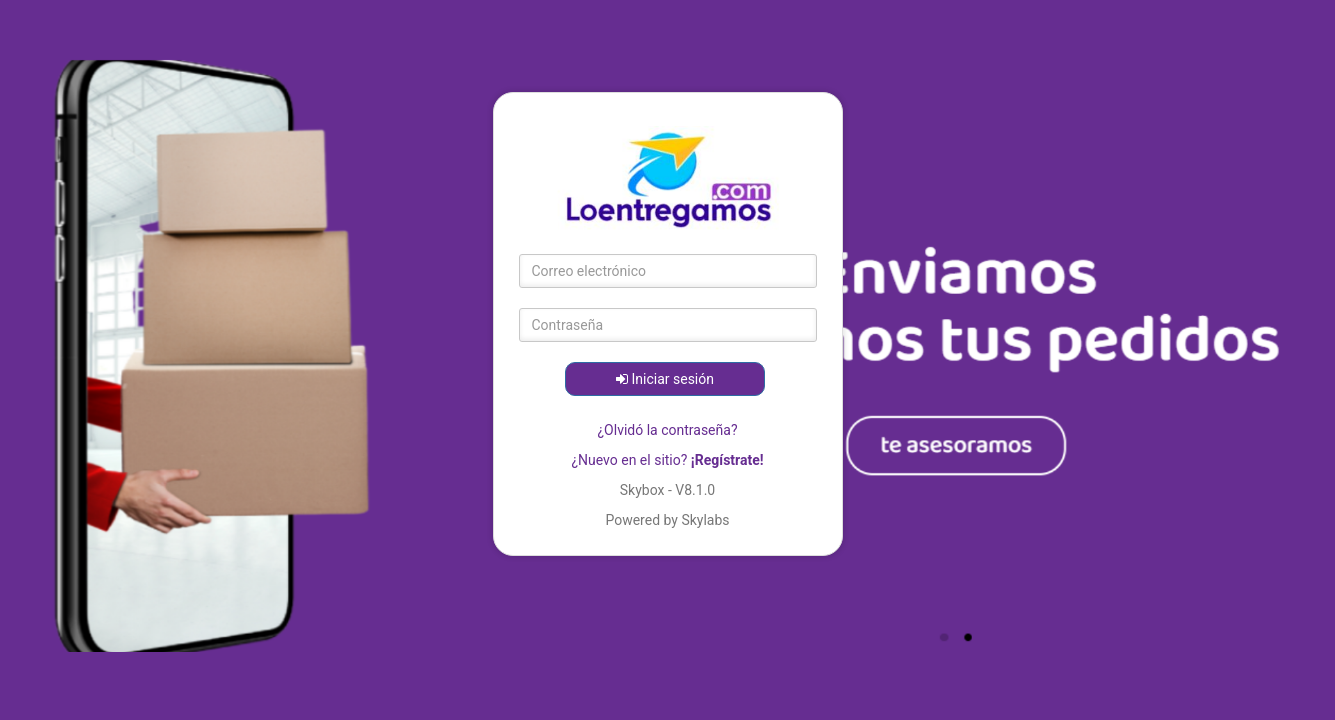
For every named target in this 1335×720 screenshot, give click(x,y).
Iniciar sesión (665, 379)
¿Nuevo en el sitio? (667, 460)
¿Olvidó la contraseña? (667, 430)
